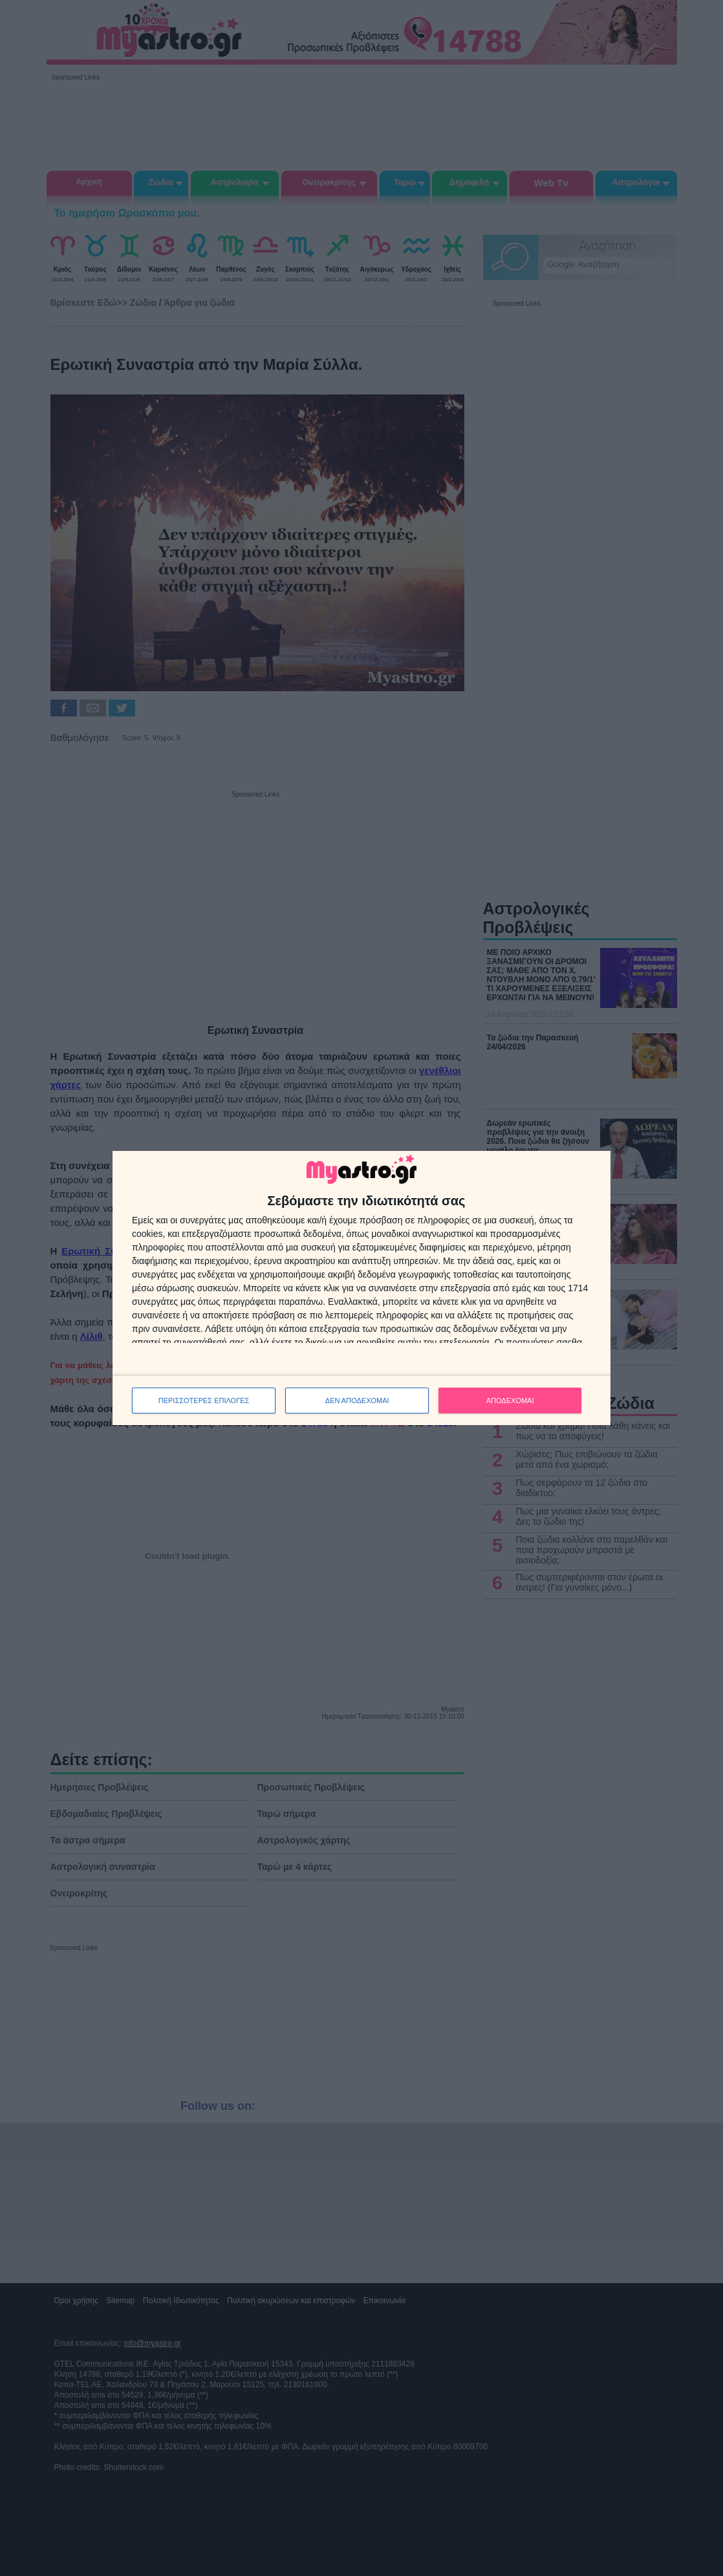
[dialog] (361, 1288)
